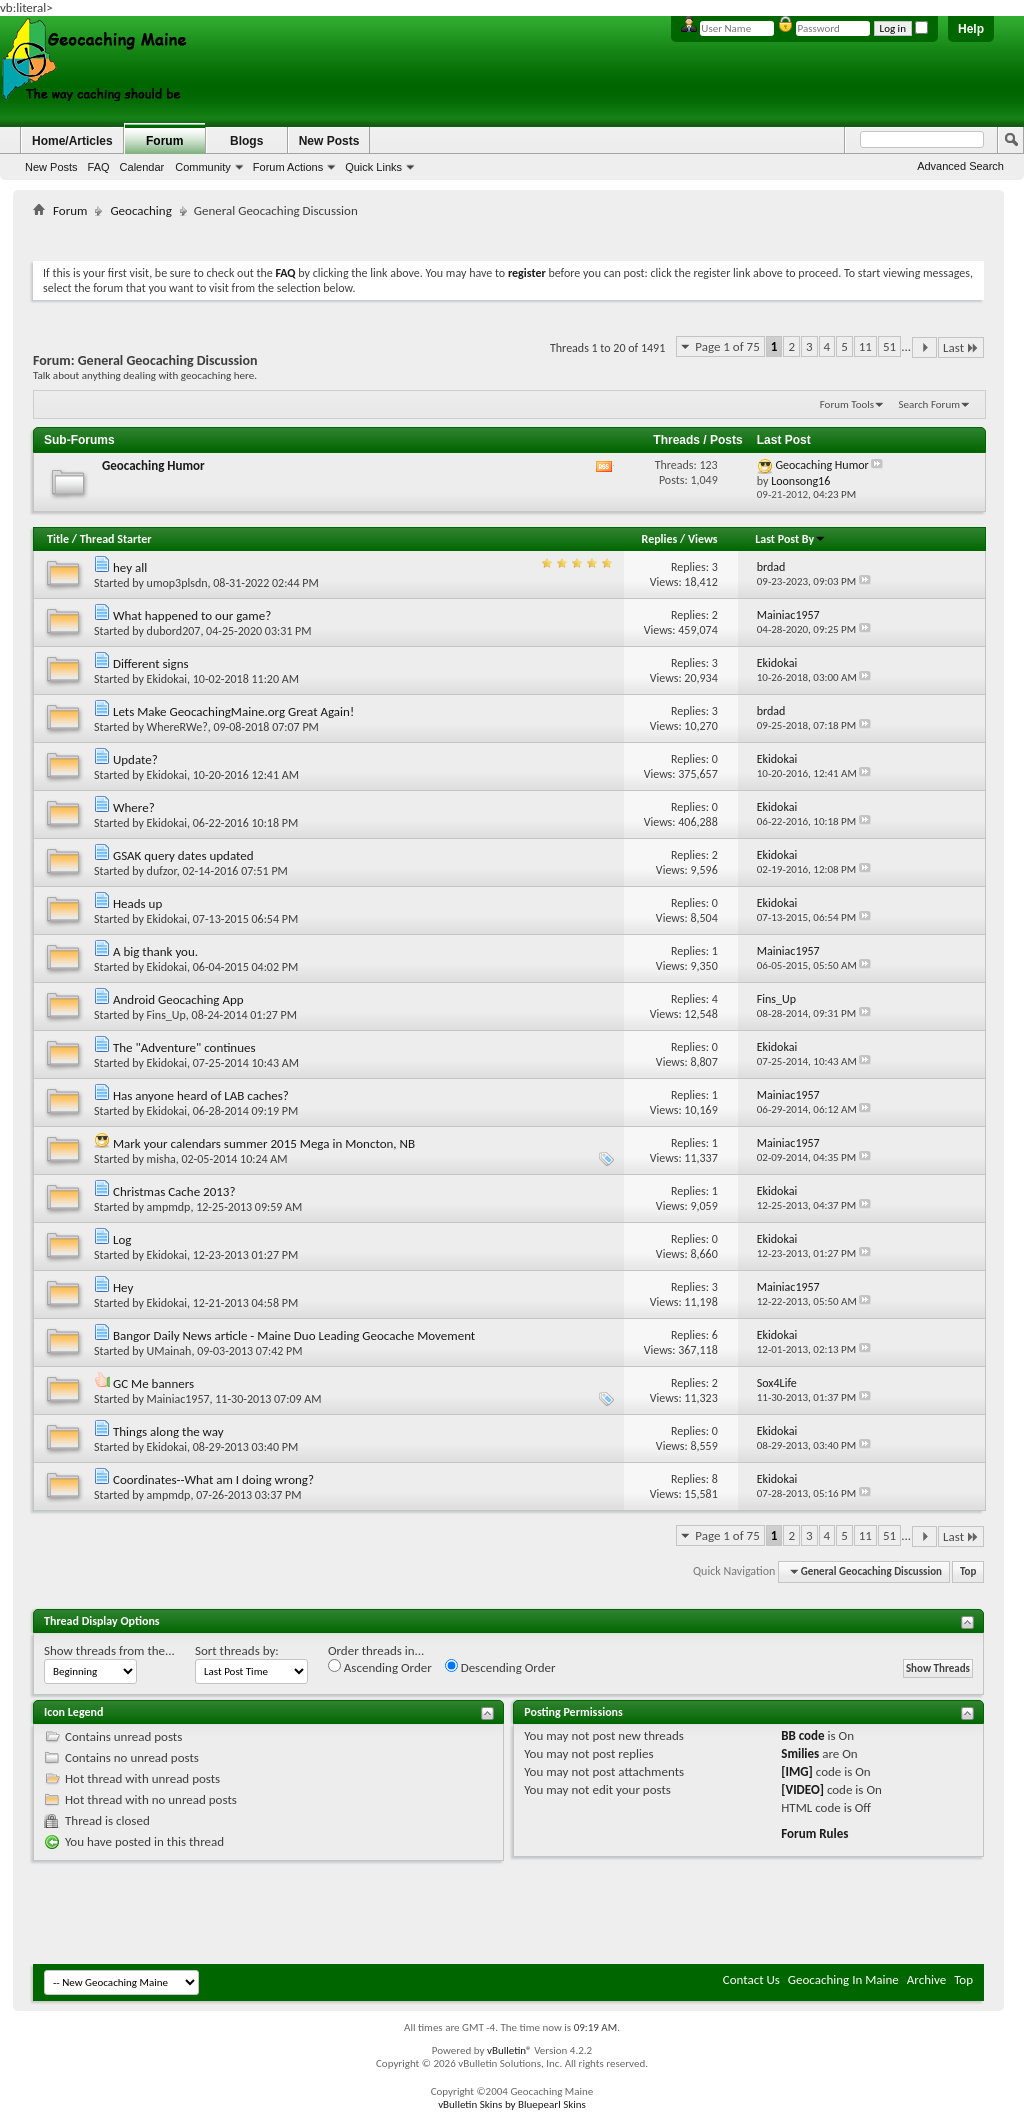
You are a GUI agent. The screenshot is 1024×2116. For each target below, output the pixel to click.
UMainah (169, 1351)
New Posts (51, 167)
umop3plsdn (177, 583)
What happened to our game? (192, 615)
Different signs (151, 663)
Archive (926, 1979)
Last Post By (790, 539)
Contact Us (751, 1979)
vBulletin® (509, 2050)
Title (58, 539)
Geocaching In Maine (843, 1979)
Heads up (137, 903)
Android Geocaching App (178, 999)
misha (161, 1159)
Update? (135, 759)
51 (889, 346)
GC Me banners (153, 1383)
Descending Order (500, 1667)
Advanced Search (960, 166)
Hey (123, 1287)
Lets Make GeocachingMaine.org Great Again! (233, 711)
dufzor (162, 871)
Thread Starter (116, 539)
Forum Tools (847, 404)
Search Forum (930, 404)
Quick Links (373, 167)
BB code (802, 1735)
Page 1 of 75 (727, 346)
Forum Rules (814, 1833)
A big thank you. (155, 951)
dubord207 (174, 631)
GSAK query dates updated (183, 855)
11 (865, 346)
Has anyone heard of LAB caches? (201, 1095)
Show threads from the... (109, 1650)
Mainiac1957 (178, 1399)
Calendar (142, 167)
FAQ (99, 167)
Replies (660, 539)
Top (968, 1571)
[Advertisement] (509, 235)
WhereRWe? (177, 727)
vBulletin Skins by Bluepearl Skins (512, 2104)
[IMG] (797, 1771)
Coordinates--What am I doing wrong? (213, 1479)
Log (122, 1239)
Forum (164, 141)
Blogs (246, 141)
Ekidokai (167, 679)
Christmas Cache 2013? (174, 1191)
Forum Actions (288, 167)
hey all (130, 567)
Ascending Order (380, 1667)
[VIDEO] (802, 1789)
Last (961, 347)
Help (971, 29)
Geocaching (140, 210)
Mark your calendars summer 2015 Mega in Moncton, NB (264, 1143)
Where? (134, 807)
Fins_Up (166, 1015)
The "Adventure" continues (184, 1047)
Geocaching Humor (153, 465)
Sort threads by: (237, 1650)
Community (203, 167)
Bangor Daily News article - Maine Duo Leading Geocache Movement (294, 1335)
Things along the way (168, 1431)
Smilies (800, 1753)
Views (703, 539)
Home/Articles (72, 141)
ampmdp (169, 1207)
